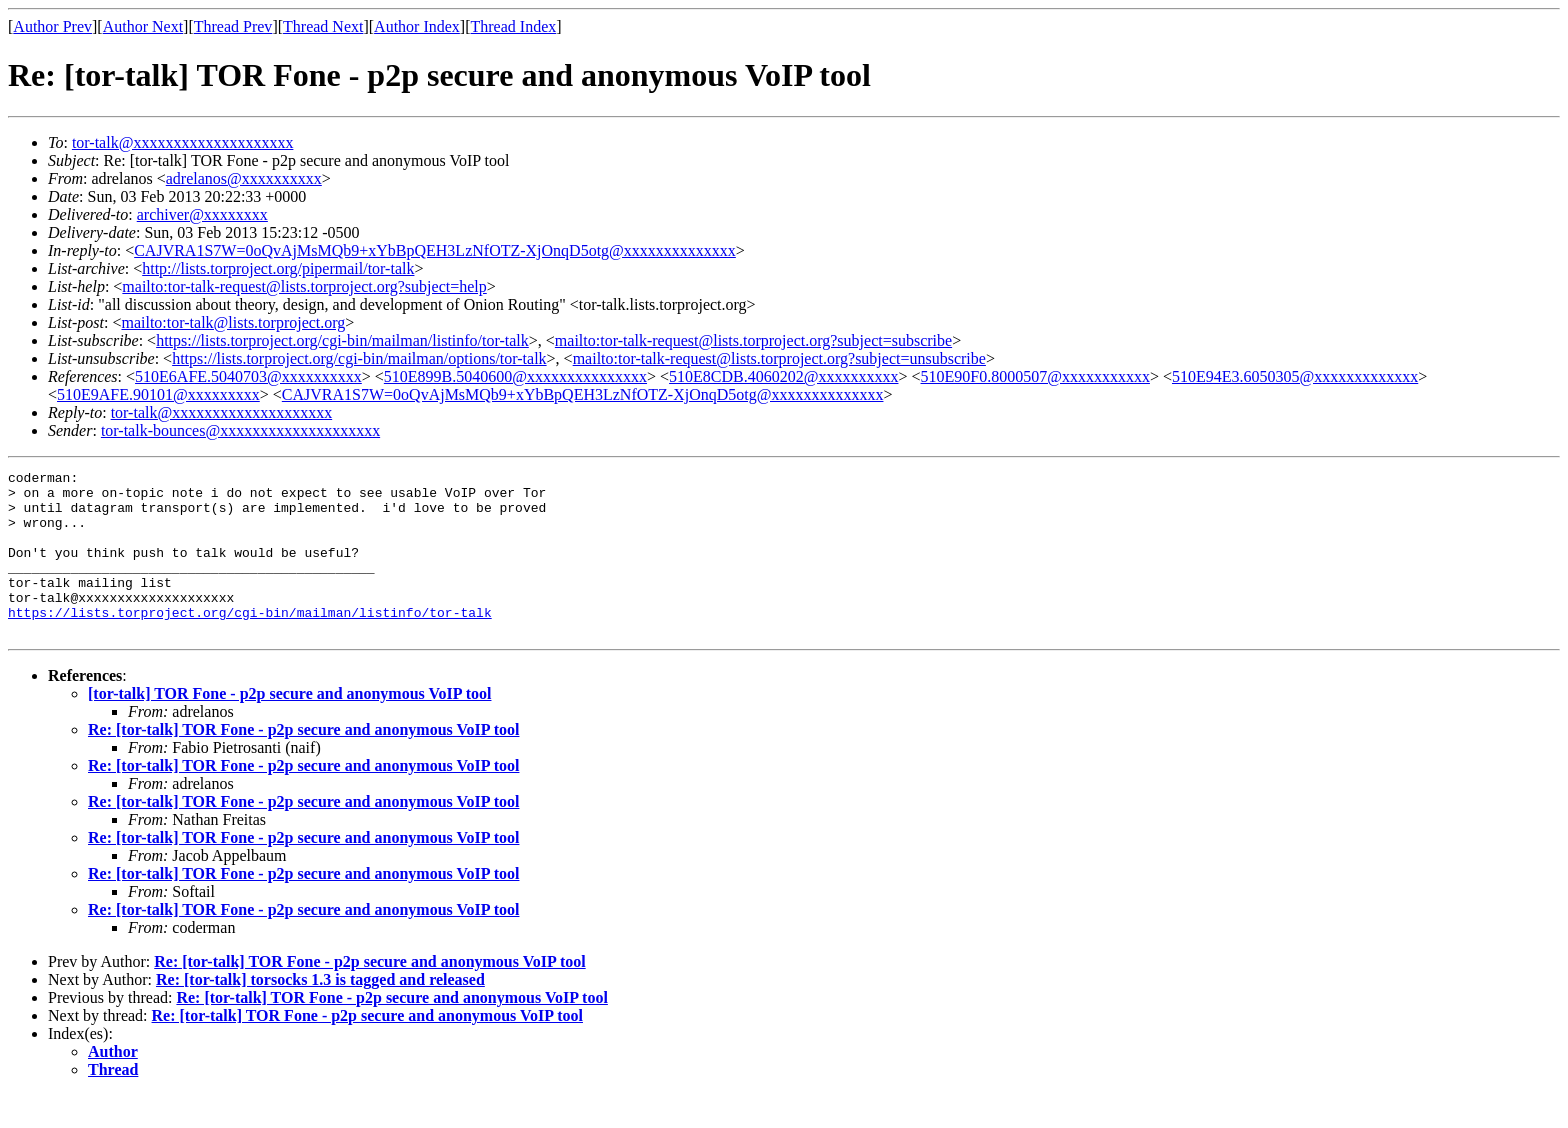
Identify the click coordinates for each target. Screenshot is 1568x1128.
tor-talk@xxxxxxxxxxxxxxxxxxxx (183, 142)
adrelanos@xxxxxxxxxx (244, 178)
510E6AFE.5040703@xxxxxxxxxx (248, 376)
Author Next (143, 26)
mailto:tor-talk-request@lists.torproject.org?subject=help (304, 286)
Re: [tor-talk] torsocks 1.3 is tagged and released (320, 1012)
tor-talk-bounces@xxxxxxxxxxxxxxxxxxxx (240, 430)
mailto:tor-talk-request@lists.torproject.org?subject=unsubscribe (779, 358)
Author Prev (52, 26)
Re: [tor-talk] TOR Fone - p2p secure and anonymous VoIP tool (303, 762)
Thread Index (514, 26)
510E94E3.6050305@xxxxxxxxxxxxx (1295, 376)
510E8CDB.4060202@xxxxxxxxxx (783, 376)
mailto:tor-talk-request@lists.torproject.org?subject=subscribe (753, 340)
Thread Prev (233, 26)
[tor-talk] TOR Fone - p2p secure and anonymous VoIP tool (289, 726)
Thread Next (323, 26)
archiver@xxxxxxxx (202, 214)
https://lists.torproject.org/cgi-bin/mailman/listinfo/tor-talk (342, 340)
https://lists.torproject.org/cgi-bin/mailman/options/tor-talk (359, 358)
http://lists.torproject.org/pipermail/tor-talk (278, 268)
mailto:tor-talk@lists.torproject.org (233, 322)
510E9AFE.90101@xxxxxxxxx (158, 394)
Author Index (417, 26)
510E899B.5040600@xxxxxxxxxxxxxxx (515, 376)
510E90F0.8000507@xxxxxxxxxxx (1035, 376)
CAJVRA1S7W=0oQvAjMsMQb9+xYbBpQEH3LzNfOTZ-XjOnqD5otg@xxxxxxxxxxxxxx (435, 250)
